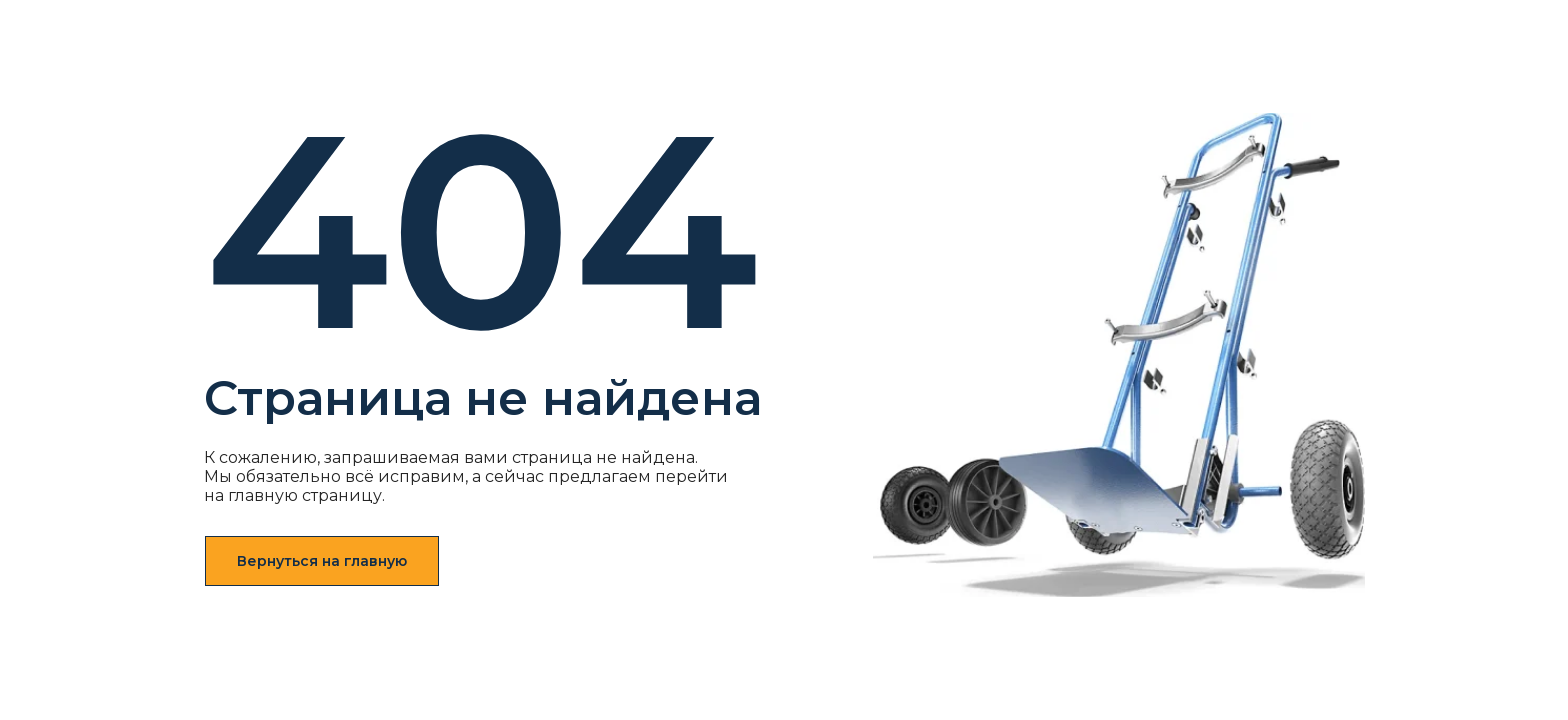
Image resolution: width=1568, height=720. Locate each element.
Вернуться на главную (322, 561)
